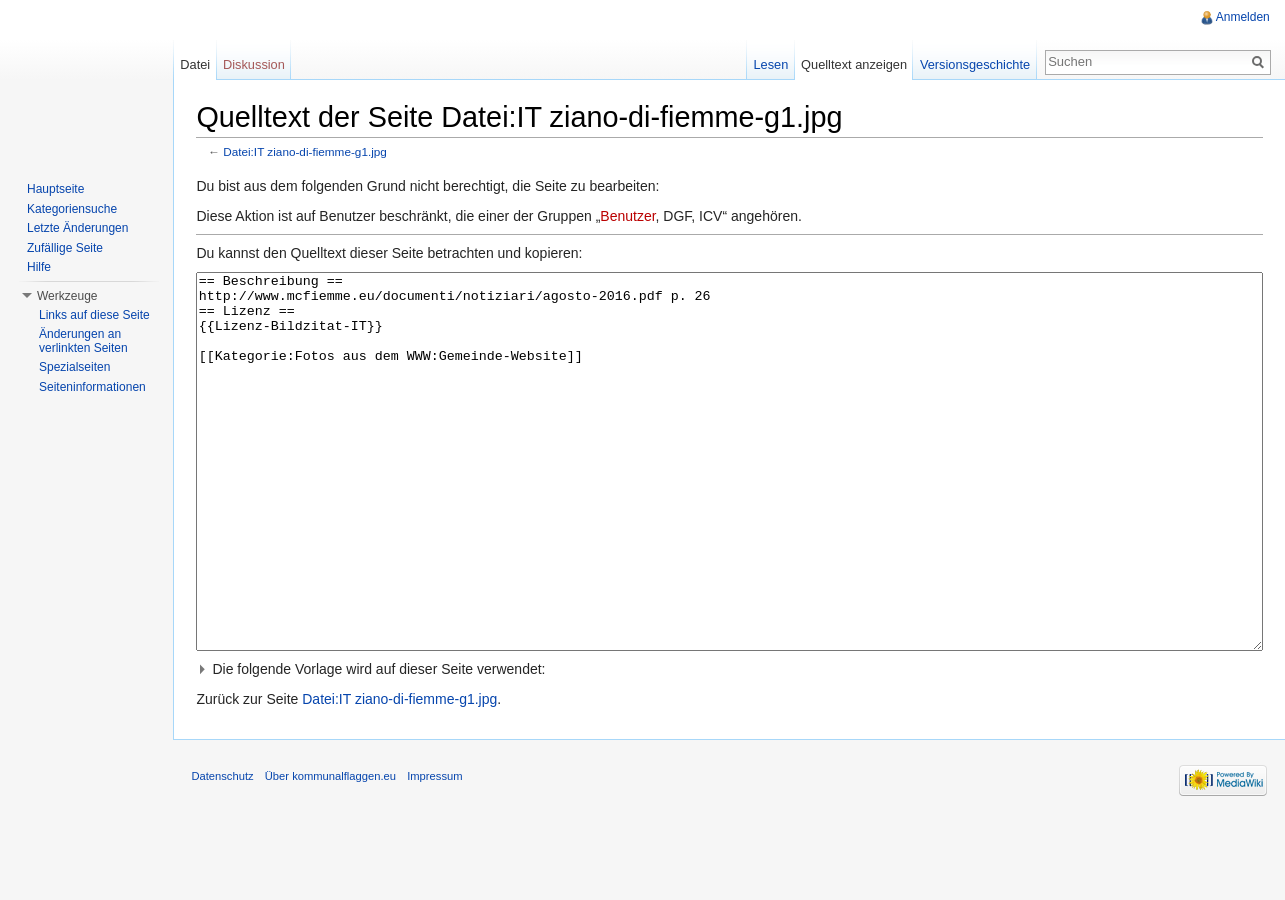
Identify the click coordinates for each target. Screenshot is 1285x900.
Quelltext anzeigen (853, 64)
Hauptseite (55, 189)
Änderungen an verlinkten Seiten (83, 341)
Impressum (439, 854)
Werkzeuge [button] (67, 296)
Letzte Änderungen (77, 228)
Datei (198, 64)
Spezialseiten (74, 367)
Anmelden (1242, 17)
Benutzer (632, 217)
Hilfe (39, 267)
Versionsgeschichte (973, 64)
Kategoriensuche (72, 209)
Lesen (769, 64)
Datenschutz (227, 854)
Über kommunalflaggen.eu (334, 854)
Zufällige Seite (65, 248)
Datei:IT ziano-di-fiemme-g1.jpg (310, 152)
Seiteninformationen (92, 387)
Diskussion (257, 64)
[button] (731, 745)
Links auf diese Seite (94, 315)
